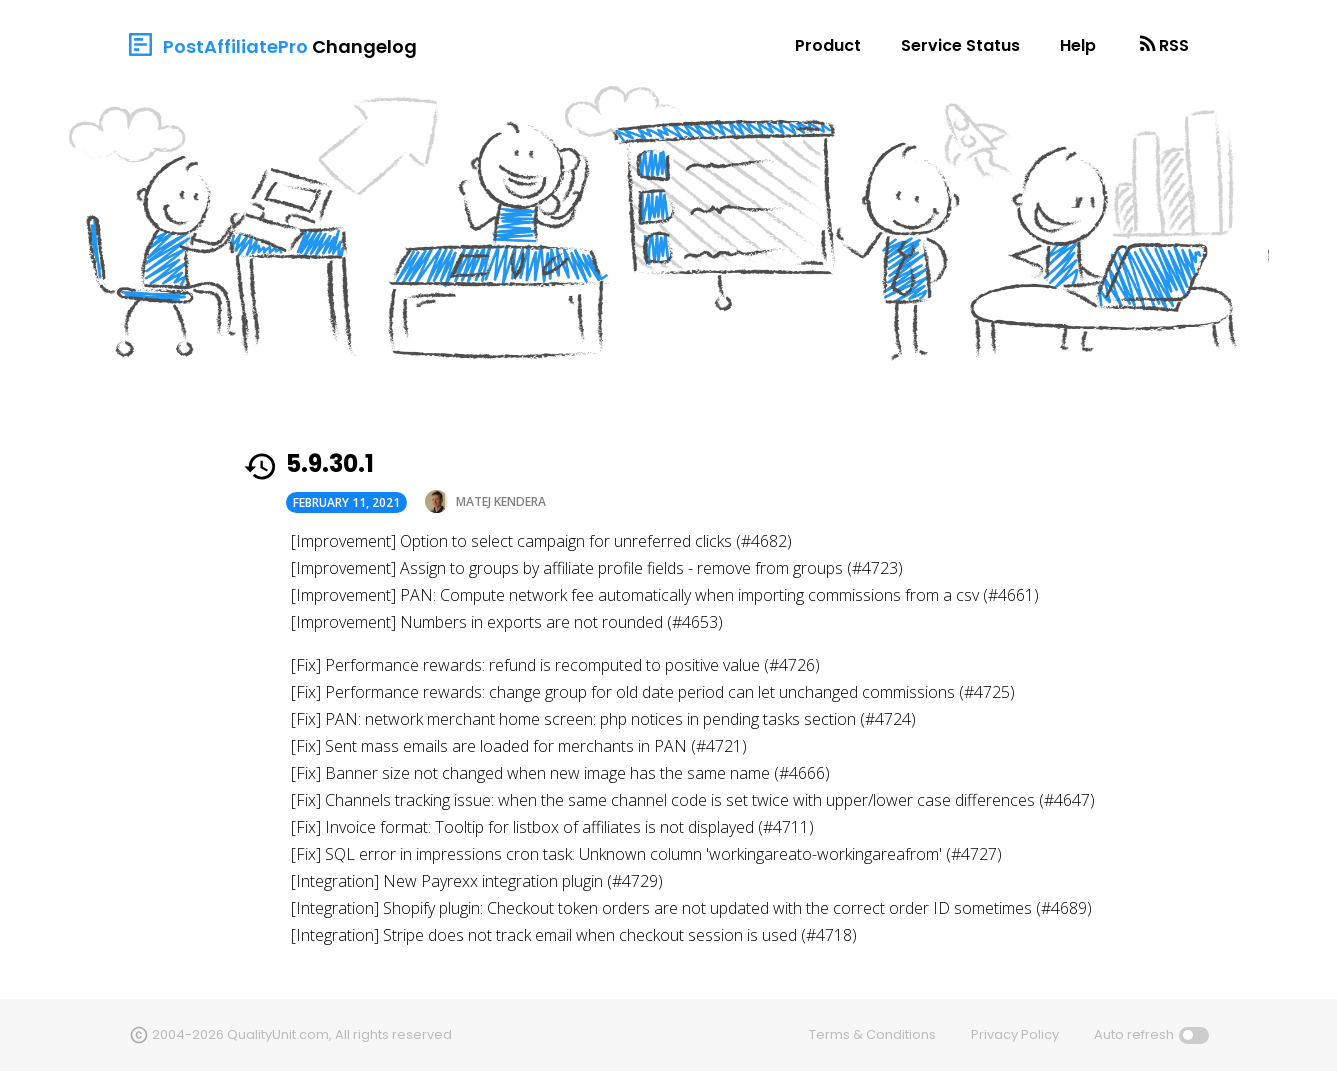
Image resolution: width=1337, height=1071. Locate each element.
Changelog (364, 46)
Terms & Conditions (872, 1034)
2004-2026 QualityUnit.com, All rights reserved (302, 1034)
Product (828, 45)
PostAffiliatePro (235, 46)
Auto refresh (1134, 1034)
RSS (1174, 45)
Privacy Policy (1015, 1034)
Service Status (960, 45)
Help (1078, 45)
